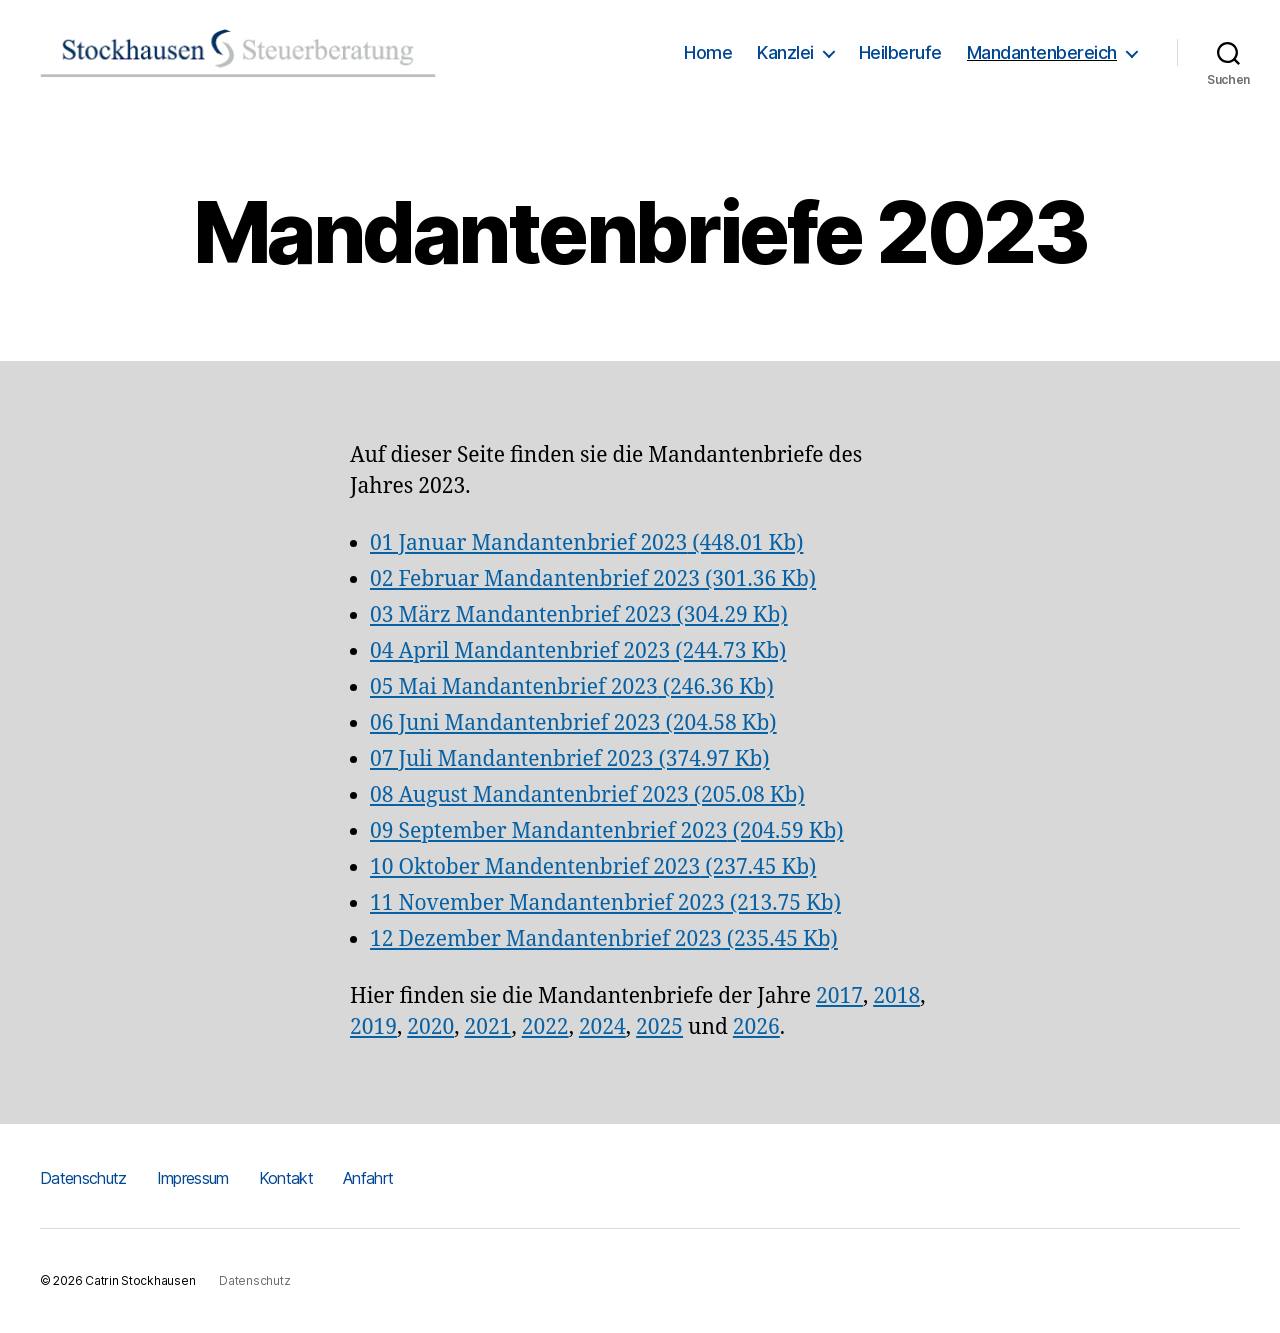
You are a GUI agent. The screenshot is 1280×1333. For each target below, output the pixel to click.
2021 (487, 1027)
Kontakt (286, 1178)
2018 (896, 996)
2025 (659, 1027)
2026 (756, 1027)
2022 (545, 1027)
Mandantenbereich (1042, 52)
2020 (430, 1027)
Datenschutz (83, 1178)
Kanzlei (785, 52)
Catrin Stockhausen (140, 1280)
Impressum (193, 1178)
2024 (602, 1027)
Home (708, 52)
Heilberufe (900, 52)
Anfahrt (368, 1178)
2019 (373, 1027)
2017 (839, 996)
